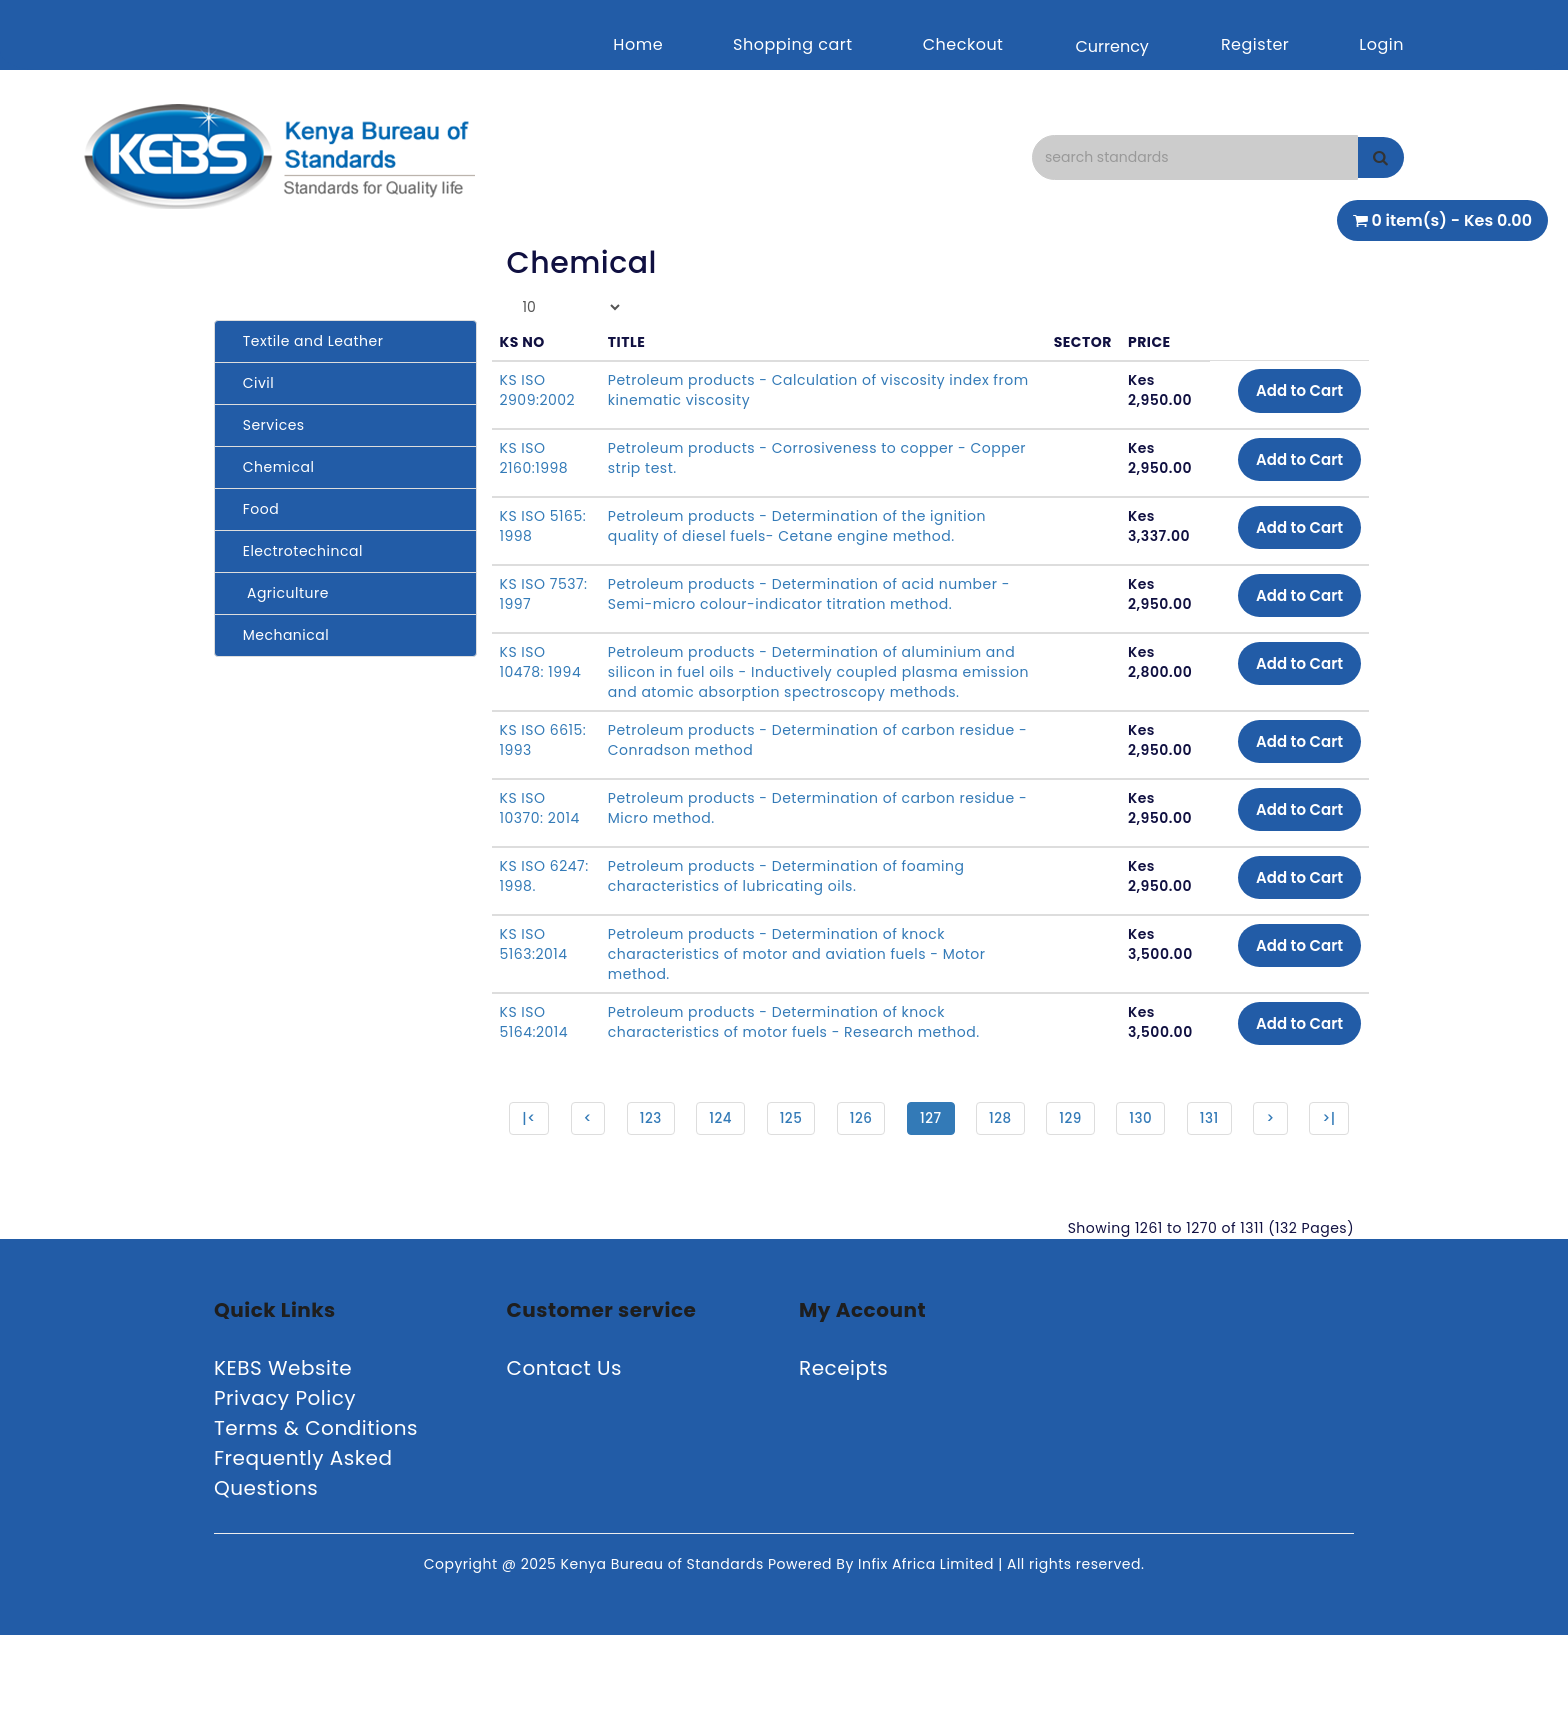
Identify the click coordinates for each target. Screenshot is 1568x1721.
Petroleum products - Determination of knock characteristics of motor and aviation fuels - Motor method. (796, 974)
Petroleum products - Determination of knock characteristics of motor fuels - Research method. (793, 1042)
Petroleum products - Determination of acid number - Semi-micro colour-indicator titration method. (808, 594)
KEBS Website (283, 1454)
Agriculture (279, 593)
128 (1032, 1140)
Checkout (963, 44)
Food (254, 509)
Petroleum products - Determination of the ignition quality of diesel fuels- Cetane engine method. (796, 526)
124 (748, 1140)
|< (552, 1140)
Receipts (843, 1454)
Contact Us (565, 1454)
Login (1381, 44)
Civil (252, 383)
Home (638, 44)
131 (1245, 1140)
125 (818, 1140)
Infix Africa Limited (928, 1650)
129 (1103, 1140)
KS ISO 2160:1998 (534, 458)
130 (1175, 1140)
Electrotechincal (296, 551)
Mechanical (279, 635)
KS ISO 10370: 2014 (540, 828)
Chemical (272, 467)
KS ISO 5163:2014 (534, 964)
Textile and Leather (306, 341)
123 (676, 1140)
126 (890, 1140)
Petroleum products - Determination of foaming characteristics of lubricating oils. (785, 896)
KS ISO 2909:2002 (538, 390)
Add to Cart (1294, 391)
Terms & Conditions (316, 1514)
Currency (1111, 46)
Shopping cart (793, 44)
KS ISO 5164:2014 (534, 1042)
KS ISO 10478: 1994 (541, 662)
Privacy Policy (285, 1484)
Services (267, 425)
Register (1255, 44)
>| (928, 1202)
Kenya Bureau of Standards (664, 1650)
